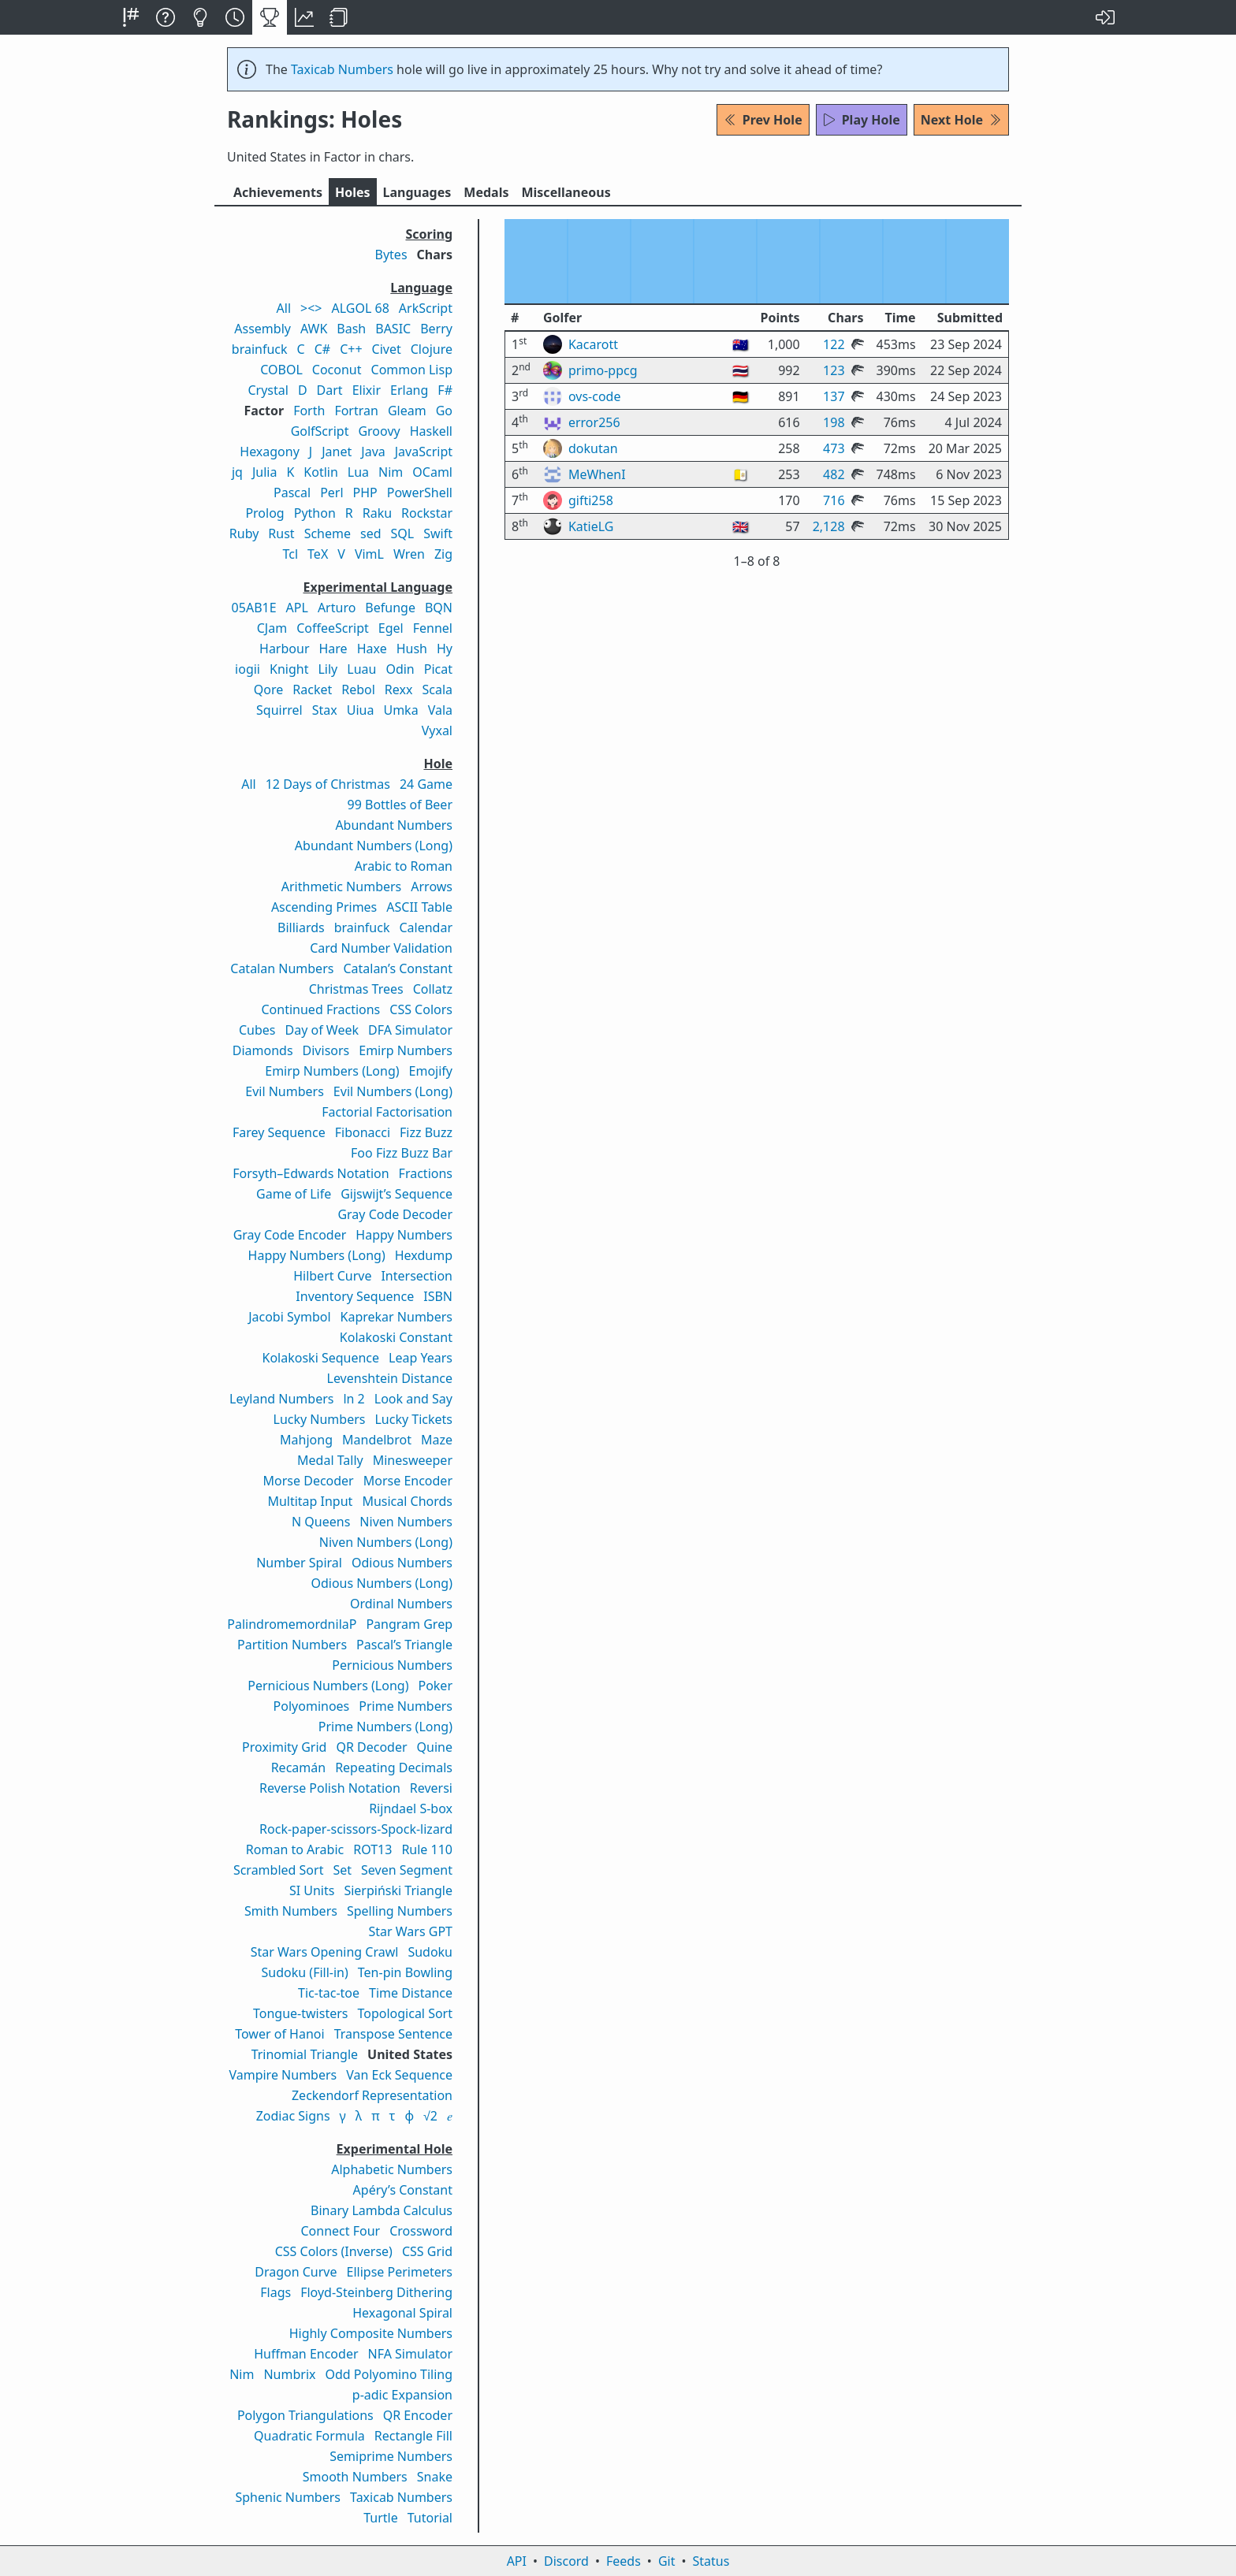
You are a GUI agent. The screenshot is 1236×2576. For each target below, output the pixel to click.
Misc (565, 192)
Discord (566, 2561)
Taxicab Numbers (342, 69)
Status (710, 2561)
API (517, 2561)
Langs (417, 192)
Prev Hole (763, 119)
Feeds (623, 2561)
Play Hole (861, 119)
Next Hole (961, 119)
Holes (352, 192)
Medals (486, 192)
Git (667, 2561)
